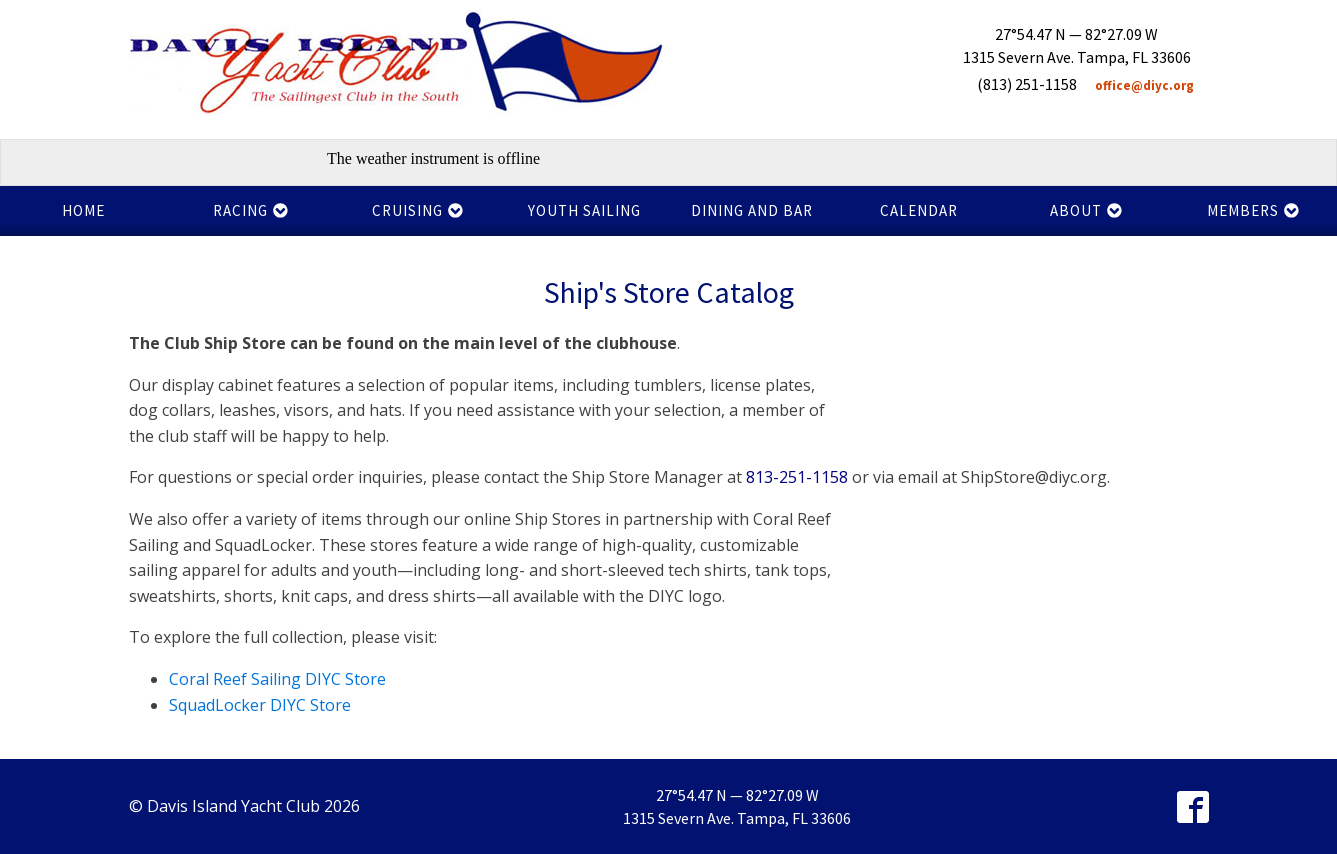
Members (1253, 210)
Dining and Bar (752, 210)
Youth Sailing (584, 210)
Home (83, 210)
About (1086, 210)
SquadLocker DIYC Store (260, 705)
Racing (251, 210)
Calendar (919, 210)
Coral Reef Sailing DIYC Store (277, 679)
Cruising (418, 210)
